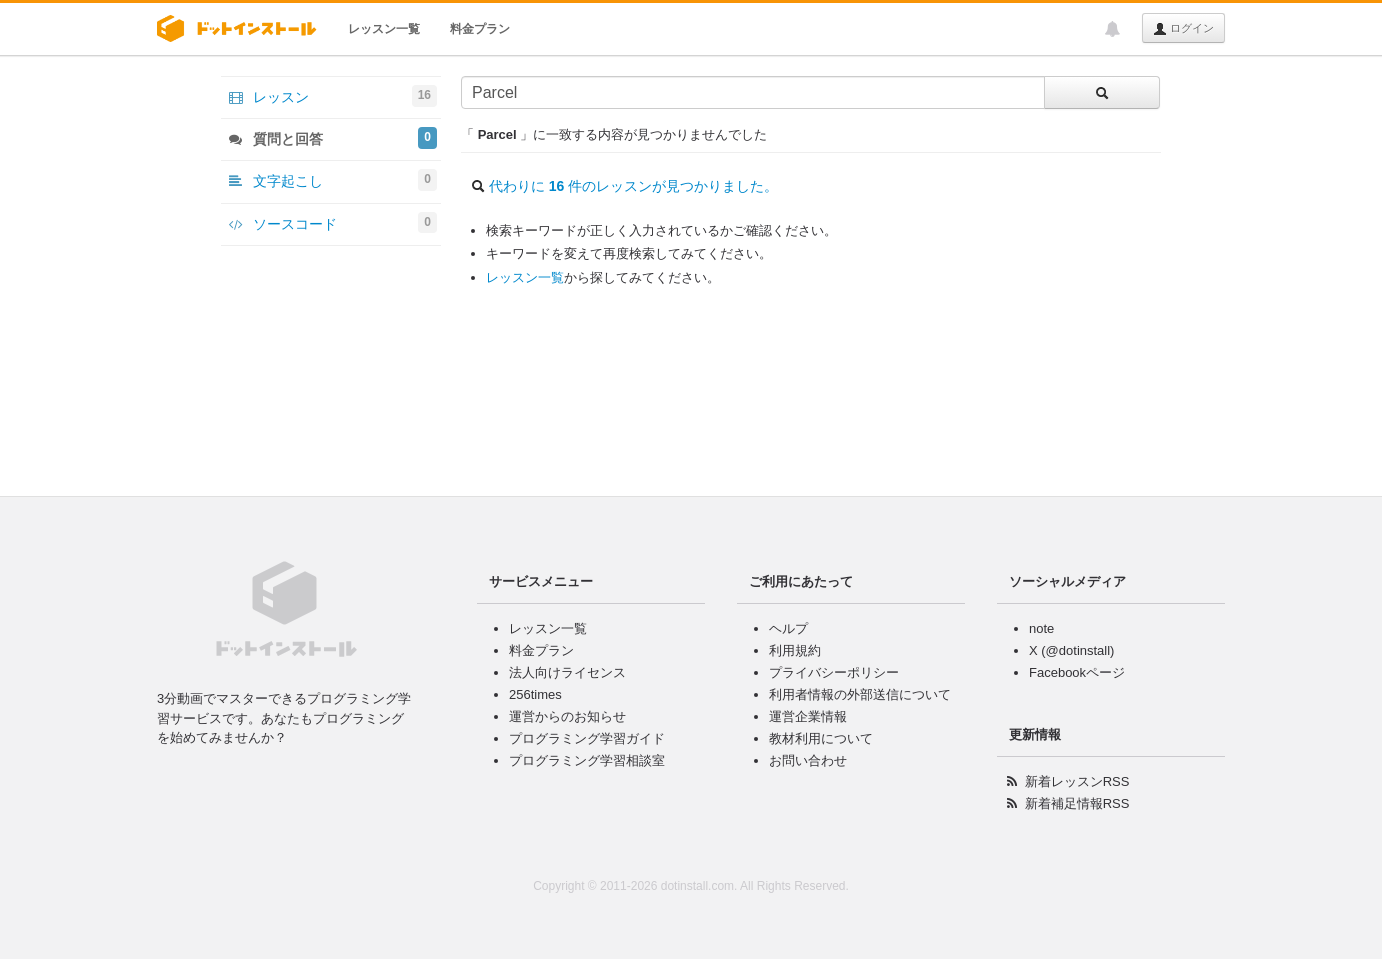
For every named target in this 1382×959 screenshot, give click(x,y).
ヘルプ (788, 628)
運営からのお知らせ (567, 716)
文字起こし (333, 180)
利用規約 (795, 650)
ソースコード (333, 223)
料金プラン (480, 29)
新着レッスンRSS (1077, 781)
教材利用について (821, 738)
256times (535, 694)
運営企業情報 (808, 716)
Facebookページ (1077, 672)
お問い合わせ (808, 760)
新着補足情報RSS (1077, 803)
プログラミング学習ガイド (587, 738)
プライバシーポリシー (834, 672)
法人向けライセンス (567, 672)
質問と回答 (333, 138)
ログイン (1183, 29)
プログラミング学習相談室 (587, 760)
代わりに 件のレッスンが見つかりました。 (633, 186)
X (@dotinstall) (1071, 650)
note (1041, 628)
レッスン (333, 96)
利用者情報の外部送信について (860, 694)
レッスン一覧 (384, 29)
